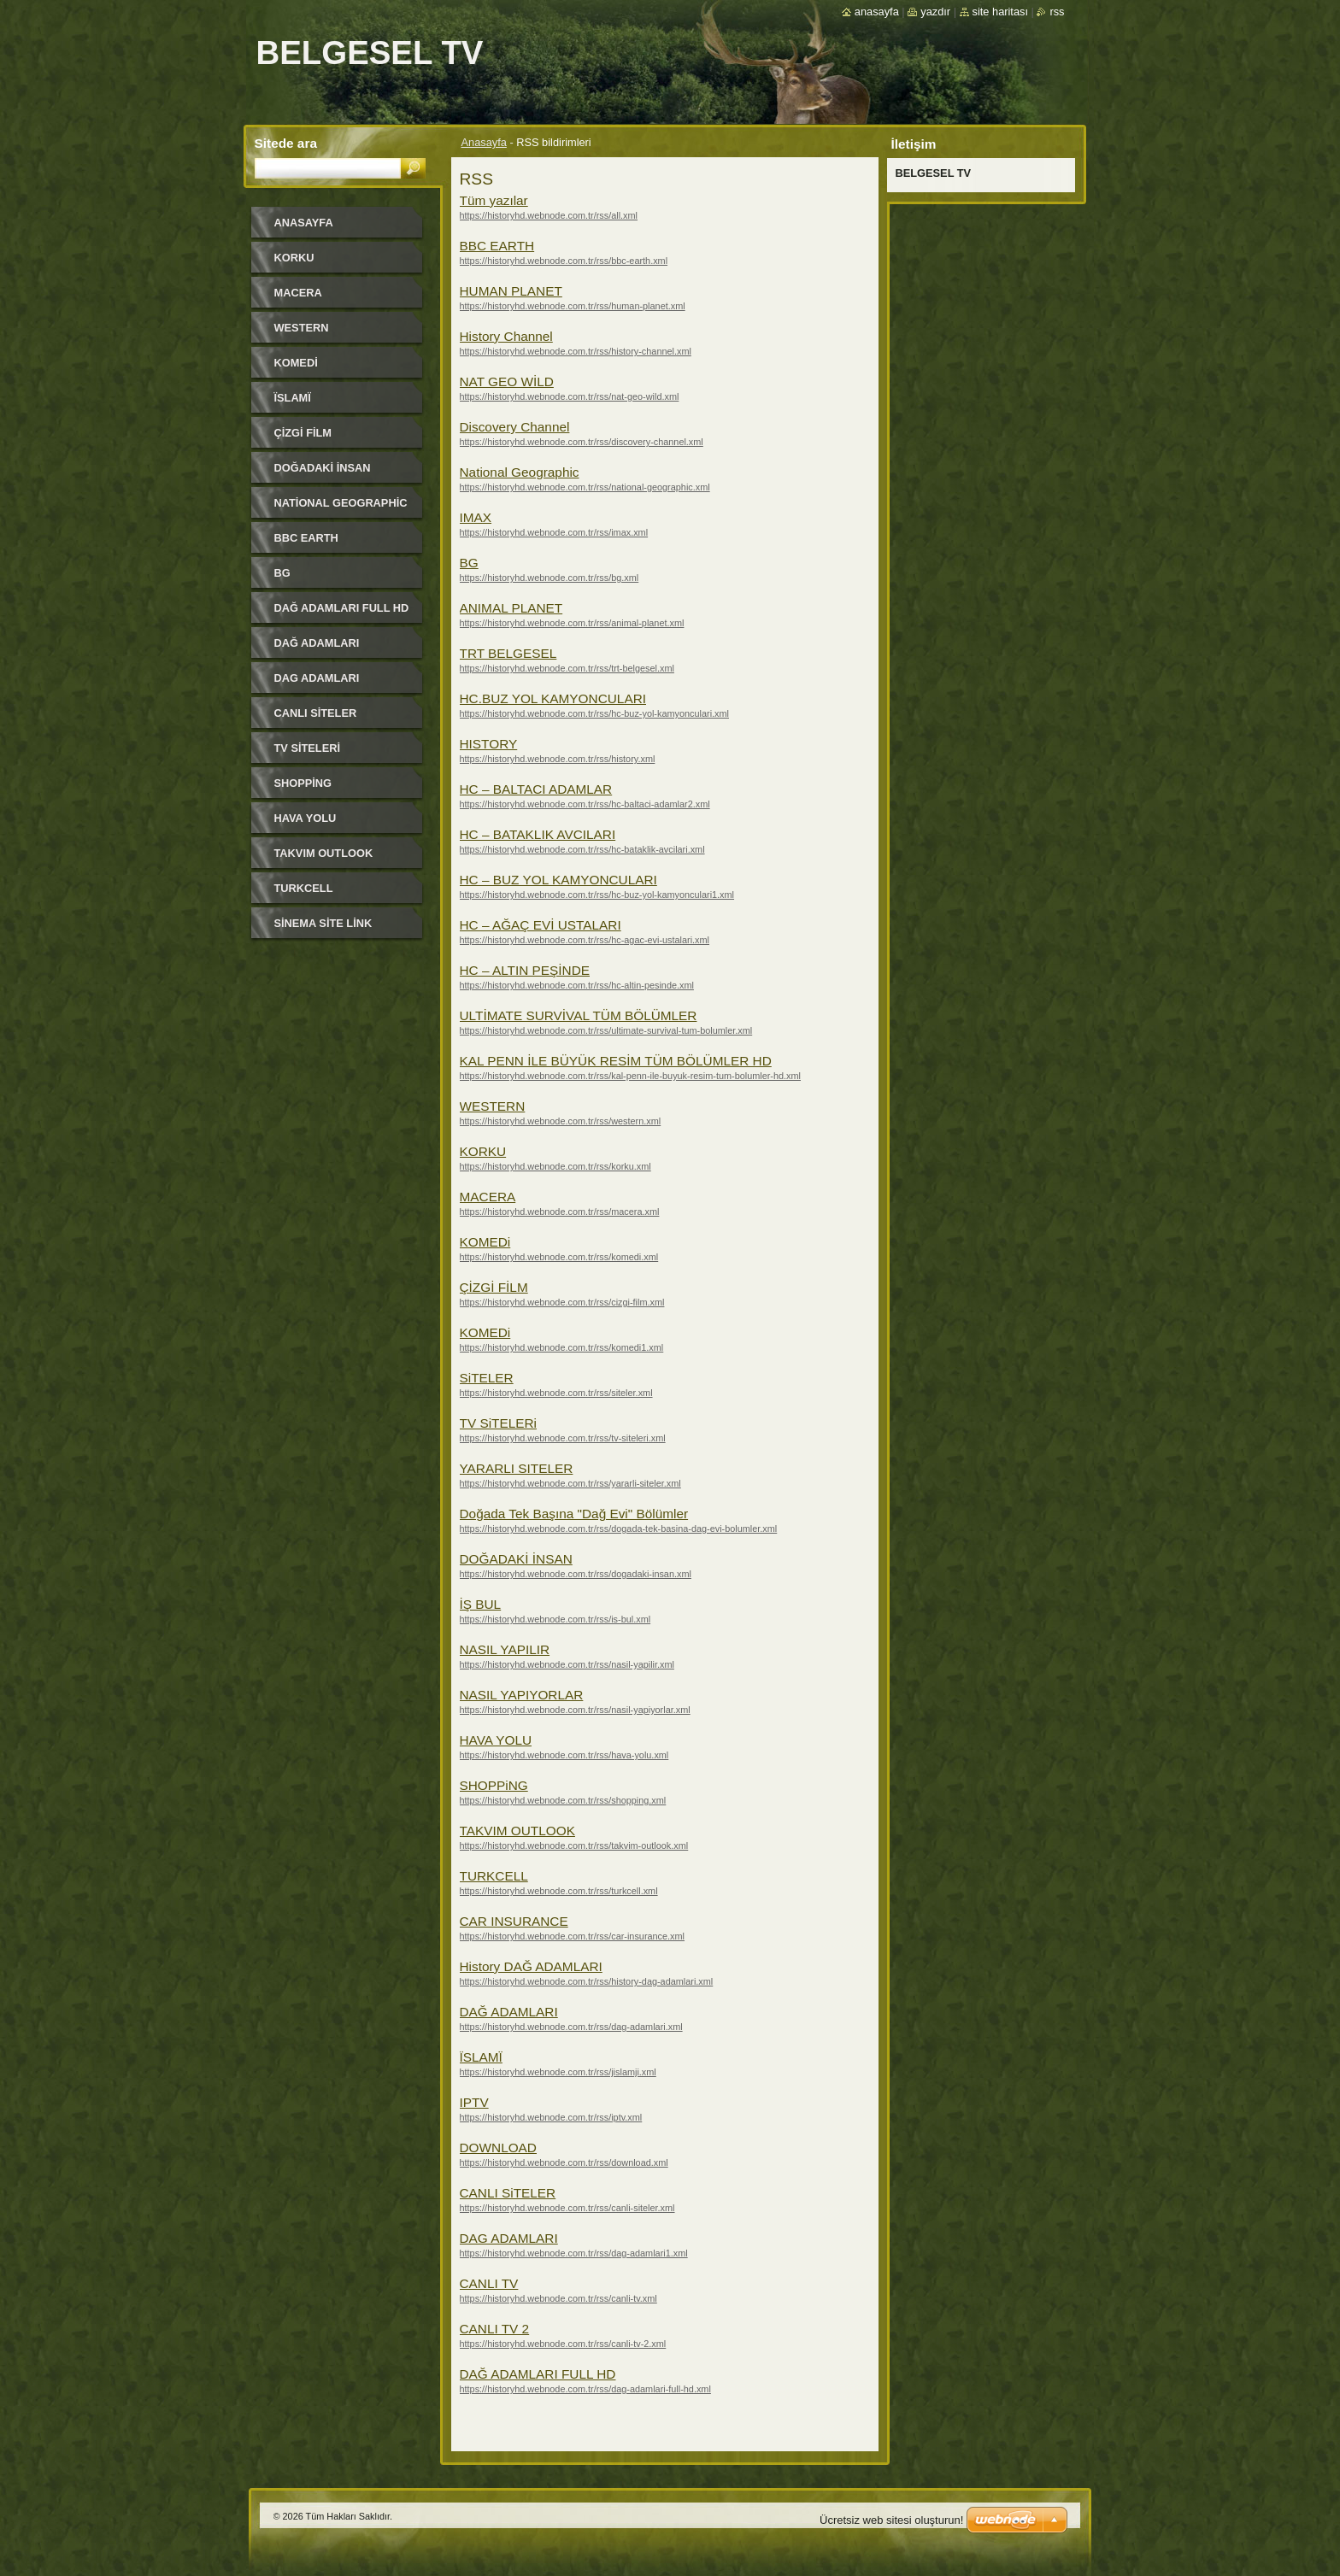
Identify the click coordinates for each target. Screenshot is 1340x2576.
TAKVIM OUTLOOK (517, 1830)
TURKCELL (494, 1876)
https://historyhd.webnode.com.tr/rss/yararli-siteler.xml (570, 1483)
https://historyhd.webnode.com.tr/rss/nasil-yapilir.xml (567, 1664)
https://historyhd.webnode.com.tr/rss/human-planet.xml (572, 306)
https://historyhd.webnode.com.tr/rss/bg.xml (549, 577)
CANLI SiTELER (508, 2193)
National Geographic (519, 472)
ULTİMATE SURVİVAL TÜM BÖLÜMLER (578, 1015)
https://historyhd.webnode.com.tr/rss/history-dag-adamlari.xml (587, 1981)
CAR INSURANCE (514, 1921)
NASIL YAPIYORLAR (522, 1694)
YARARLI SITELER (516, 1468)
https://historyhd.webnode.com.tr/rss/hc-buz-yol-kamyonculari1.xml (597, 894)
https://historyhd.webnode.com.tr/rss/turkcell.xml (559, 1891)
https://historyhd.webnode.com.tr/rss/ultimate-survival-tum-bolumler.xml (606, 1030)
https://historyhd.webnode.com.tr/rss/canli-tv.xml (558, 2298)
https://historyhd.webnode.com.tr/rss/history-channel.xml (575, 351)
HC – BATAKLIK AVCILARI (538, 834)
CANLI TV (489, 2283)
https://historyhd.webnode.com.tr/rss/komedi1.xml (562, 1347)
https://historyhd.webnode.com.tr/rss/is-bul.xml (555, 1619)
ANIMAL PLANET (511, 608)
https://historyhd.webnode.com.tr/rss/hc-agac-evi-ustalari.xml (585, 940)
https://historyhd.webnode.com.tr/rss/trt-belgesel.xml (567, 668)
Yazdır (935, 11)
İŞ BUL (481, 1604)
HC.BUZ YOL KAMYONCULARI (553, 698)
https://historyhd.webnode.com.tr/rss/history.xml (557, 759)
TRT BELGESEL (508, 653)
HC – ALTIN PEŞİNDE (525, 970)
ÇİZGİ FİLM (494, 1287)
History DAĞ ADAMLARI (531, 1966)
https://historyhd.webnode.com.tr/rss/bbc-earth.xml (564, 260)
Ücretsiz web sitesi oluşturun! (891, 2520)
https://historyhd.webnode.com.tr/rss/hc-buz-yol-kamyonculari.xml (595, 713)
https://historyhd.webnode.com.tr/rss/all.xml (549, 215)
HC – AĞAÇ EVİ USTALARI (540, 925)
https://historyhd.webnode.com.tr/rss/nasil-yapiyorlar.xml (575, 1710)
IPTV (474, 2102)
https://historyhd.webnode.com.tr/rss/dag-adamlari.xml (571, 2026)
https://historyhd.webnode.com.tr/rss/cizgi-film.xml (562, 1302)
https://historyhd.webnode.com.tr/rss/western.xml (560, 1121)
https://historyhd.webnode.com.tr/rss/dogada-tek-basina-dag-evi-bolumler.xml (619, 1528)
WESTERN (493, 1106)
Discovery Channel (515, 427)
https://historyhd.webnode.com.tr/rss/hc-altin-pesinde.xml (577, 985)
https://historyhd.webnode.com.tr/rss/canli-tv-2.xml (563, 2343)
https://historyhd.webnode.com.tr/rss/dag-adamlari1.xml (574, 2253)
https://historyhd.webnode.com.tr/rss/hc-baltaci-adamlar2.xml (585, 804)
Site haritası (1000, 11)
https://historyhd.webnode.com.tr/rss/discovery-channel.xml (581, 442)
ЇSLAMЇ (481, 2057)
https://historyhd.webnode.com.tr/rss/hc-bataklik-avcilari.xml (582, 849)
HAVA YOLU (496, 1740)
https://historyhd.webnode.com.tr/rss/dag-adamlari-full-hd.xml (585, 2389)
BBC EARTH (497, 245)
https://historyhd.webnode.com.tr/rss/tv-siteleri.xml (563, 1438)
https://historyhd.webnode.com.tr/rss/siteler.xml (556, 1393)
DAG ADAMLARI (509, 2238)
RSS (1056, 11)
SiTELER (487, 1377)
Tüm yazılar (494, 200)
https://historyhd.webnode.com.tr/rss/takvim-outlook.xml (574, 1845)
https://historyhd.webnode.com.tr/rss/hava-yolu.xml (564, 1755)
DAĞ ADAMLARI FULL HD (538, 2374)
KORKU (483, 1151)
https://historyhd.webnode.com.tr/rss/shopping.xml (563, 1800)
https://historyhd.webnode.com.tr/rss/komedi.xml (559, 1257)
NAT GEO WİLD (507, 381)
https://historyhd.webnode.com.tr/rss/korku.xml (555, 1166)
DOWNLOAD (498, 2147)
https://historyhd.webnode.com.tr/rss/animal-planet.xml (572, 623)
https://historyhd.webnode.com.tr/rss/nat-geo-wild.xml (569, 396)
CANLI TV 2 (495, 2328)
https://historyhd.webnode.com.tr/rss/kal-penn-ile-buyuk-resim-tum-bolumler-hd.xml (631, 1076)
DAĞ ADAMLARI (509, 2011)
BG (469, 562)
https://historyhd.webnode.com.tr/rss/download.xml (564, 2162)
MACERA (488, 1196)
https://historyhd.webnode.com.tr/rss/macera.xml (560, 1211)
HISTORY (489, 743)
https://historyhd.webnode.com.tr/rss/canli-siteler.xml (567, 2208)
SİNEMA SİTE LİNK (323, 923)
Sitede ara (286, 143)
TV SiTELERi (498, 1423)
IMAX (476, 517)
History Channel (506, 336)
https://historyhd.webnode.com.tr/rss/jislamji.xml (558, 2072)
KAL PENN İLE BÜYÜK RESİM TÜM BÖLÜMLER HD (616, 1060)
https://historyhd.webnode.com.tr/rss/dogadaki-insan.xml (575, 1574)
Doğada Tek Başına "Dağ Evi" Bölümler (574, 1513)
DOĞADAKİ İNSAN (516, 1559)
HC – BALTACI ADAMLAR (536, 789)
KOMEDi (485, 1242)
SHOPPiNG (494, 1785)
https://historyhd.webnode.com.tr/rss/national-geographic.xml (585, 487)
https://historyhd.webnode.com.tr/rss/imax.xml (554, 532)
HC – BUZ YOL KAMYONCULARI (558, 879)
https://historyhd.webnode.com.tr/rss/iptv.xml (551, 2117)
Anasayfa (484, 142)
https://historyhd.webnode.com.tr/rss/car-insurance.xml (572, 1936)
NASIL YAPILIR (505, 1649)
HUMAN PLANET (511, 291)
